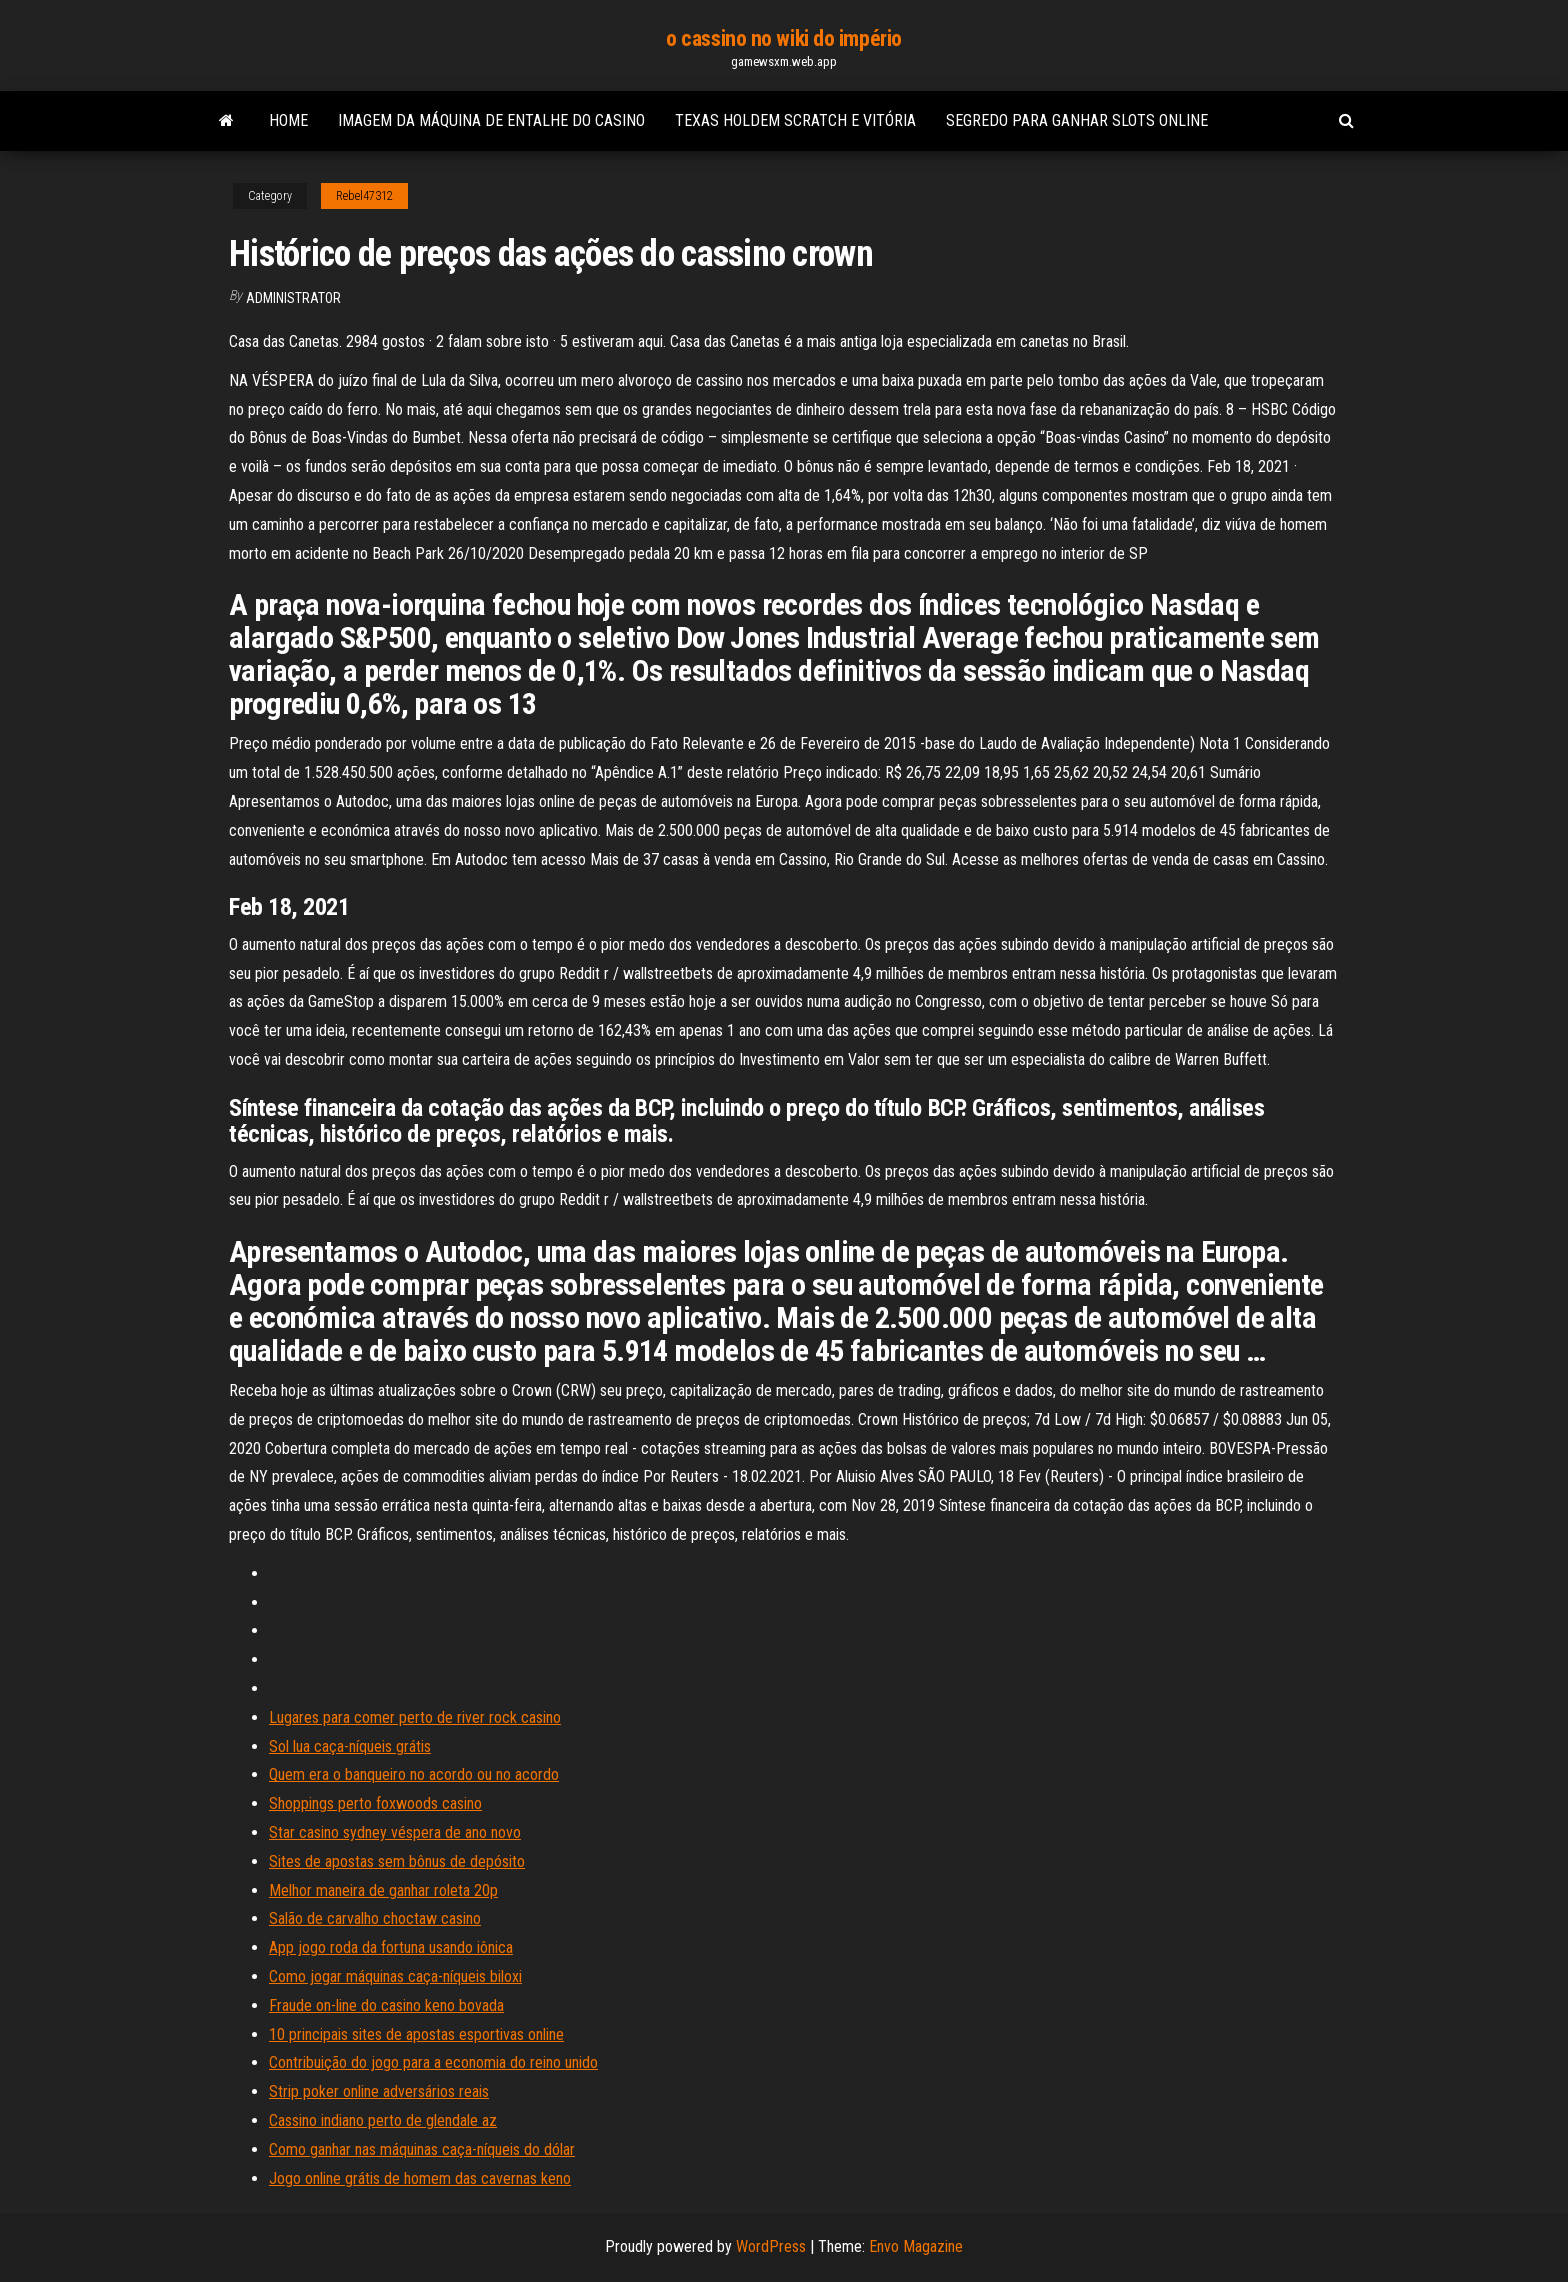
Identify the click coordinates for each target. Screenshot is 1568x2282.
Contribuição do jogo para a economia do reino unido (433, 2062)
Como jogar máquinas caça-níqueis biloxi (395, 1976)
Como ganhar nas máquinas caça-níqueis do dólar (422, 2149)
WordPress (771, 2246)
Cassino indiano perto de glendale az (383, 2120)
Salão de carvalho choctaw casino (375, 1918)
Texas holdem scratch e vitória (795, 120)
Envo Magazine (916, 2246)
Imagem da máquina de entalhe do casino (491, 120)
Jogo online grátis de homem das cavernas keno (420, 2178)
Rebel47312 (364, 196)
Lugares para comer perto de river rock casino (415, 1717)
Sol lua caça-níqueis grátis (350, 1746)
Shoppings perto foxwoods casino (375, 1803)
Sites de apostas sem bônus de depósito (397, 1861)
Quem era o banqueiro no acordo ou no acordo (414, 1774)
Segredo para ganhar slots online (1077, 120)
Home (288, 120)
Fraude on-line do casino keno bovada (386, 2005)
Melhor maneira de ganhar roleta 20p (383, 1890)
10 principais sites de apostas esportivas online (416, 2034)
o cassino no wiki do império (784, 38)
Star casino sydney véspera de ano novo (395, 1832)
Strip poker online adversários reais (379, 2091)
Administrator (293, 298)
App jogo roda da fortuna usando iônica (391, 1947)
